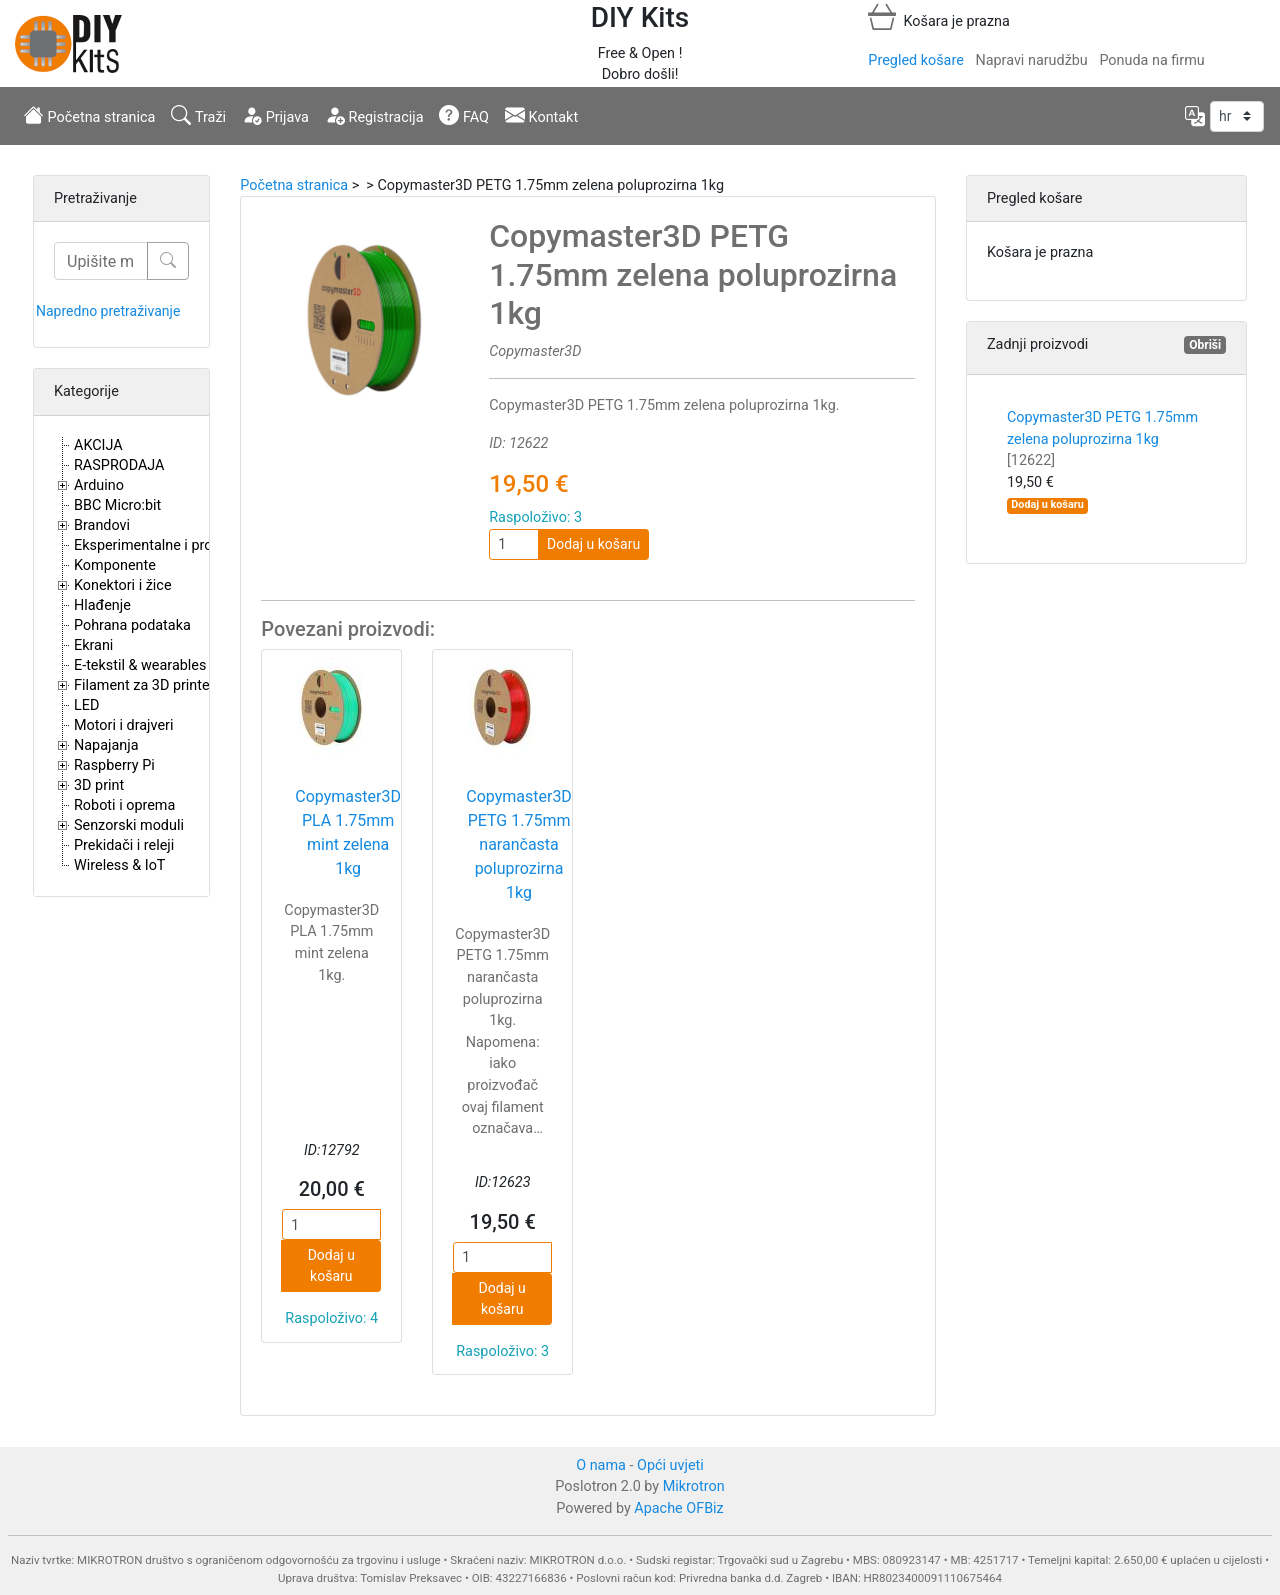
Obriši (1205, 345)
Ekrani (93, 645)
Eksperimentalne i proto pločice (174, 545)
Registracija (374, 115)
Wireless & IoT (119, 865)
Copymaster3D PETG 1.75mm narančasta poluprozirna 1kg (519, 844)
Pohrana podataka (132, 625)
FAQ (464, 115)
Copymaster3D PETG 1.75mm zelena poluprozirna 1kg (1102, 439)
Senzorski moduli (129, 825)
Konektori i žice (123, 585)
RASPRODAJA (119, 465)
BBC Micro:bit (117, 505)
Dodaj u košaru (593, 544)
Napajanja (106, 745)
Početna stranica (89, 115)
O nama (601, 1465)
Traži (198, 115)
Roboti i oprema (124, 805)
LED (86, 705)
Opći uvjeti (670, 1465)
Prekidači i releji (124, 845)
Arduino (99, 485)
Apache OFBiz (678, 1508)
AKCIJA (98, 445)
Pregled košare (915, 60)
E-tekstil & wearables (140, 665)
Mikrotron (694, 1486)
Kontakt (541, 115)
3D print (99, 785)
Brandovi (102, 525)
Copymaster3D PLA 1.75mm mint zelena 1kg (348, 832)
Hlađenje (102, 605)
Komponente (115, 565)
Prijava (275, 115)
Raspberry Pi (114, 765)
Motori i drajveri (123, 725)
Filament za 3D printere (148, 685)
